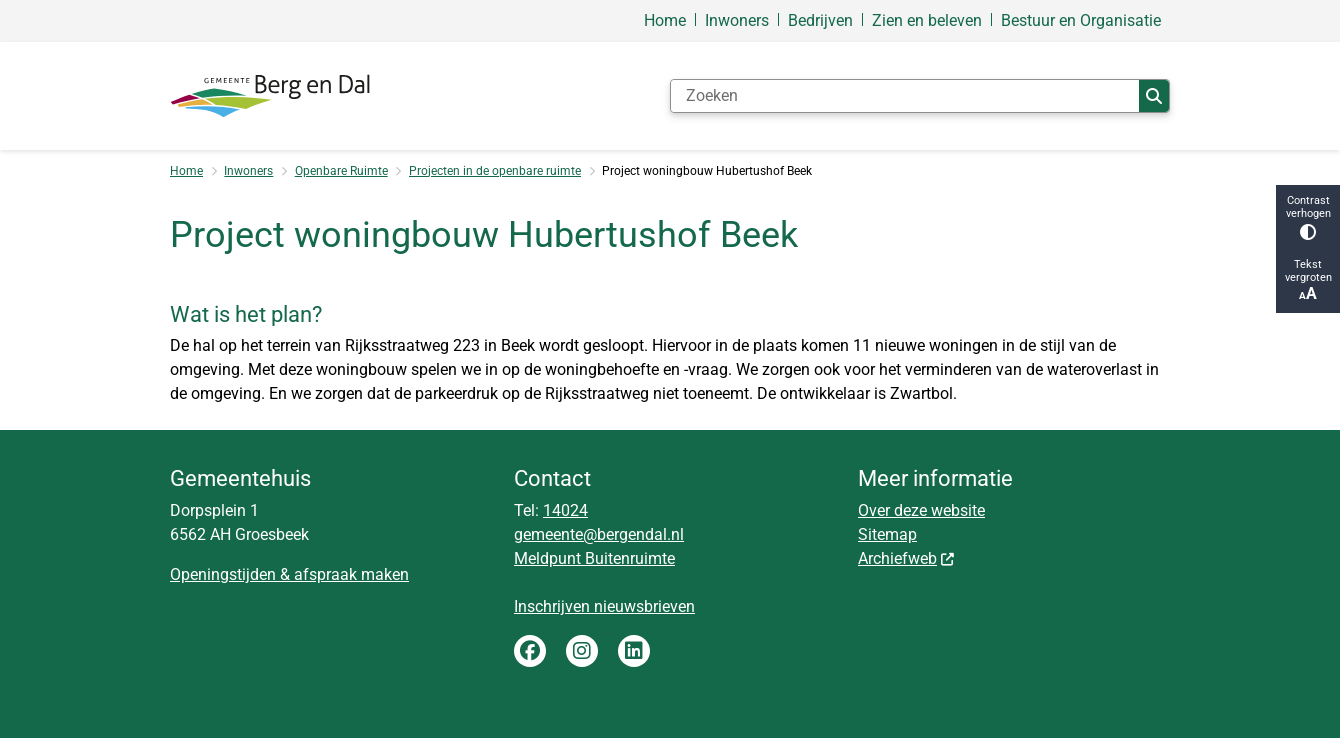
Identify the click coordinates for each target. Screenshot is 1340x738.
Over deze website (921, 510)
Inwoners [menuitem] (737, 20)
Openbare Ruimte (341, 171)
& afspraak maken (342, 574)
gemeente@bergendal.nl (599, 534)
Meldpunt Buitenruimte (594, 558)
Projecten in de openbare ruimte (495, 171)
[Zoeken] (905, 96)
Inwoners (248, 171)
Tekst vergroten (1308, 280)
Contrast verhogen (1308, 217)
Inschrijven (554, 606)
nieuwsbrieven (644, 606)
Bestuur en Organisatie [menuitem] (1081, 20)
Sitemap (887, 534)
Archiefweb (907, 558)
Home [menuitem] (665, 20)
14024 (565, 510)
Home (186, 171)
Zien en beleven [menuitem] (927, 20)
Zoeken (1154, 96)
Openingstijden (223, 574)
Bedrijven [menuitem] (820, 20)
